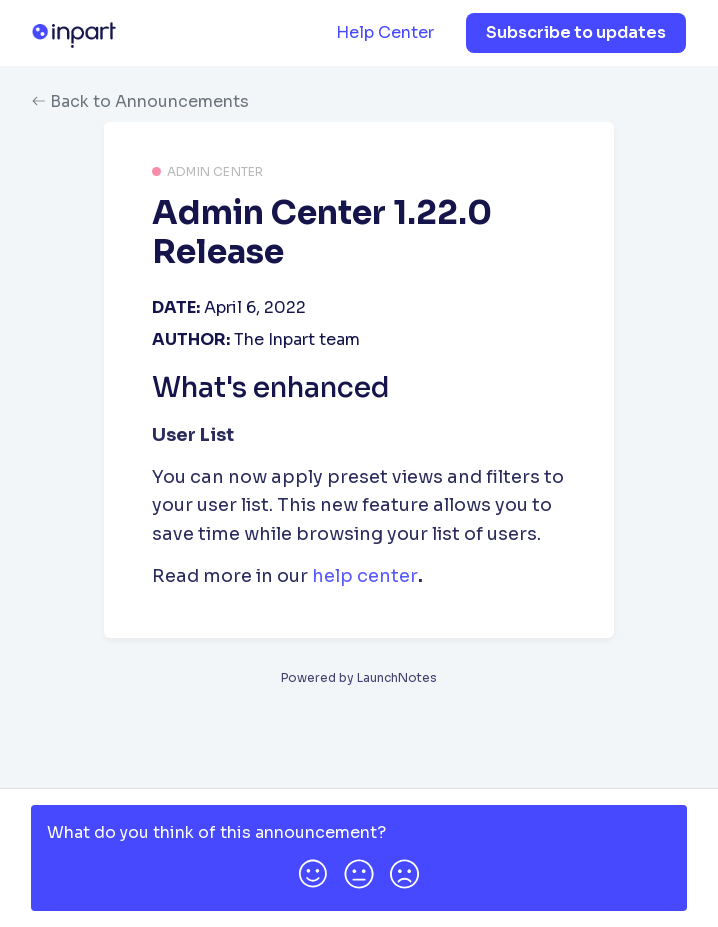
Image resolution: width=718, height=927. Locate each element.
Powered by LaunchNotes (359, 677)
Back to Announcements (140, 101)
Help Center (385, 32)
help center (365, 576)
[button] (313, 870)
